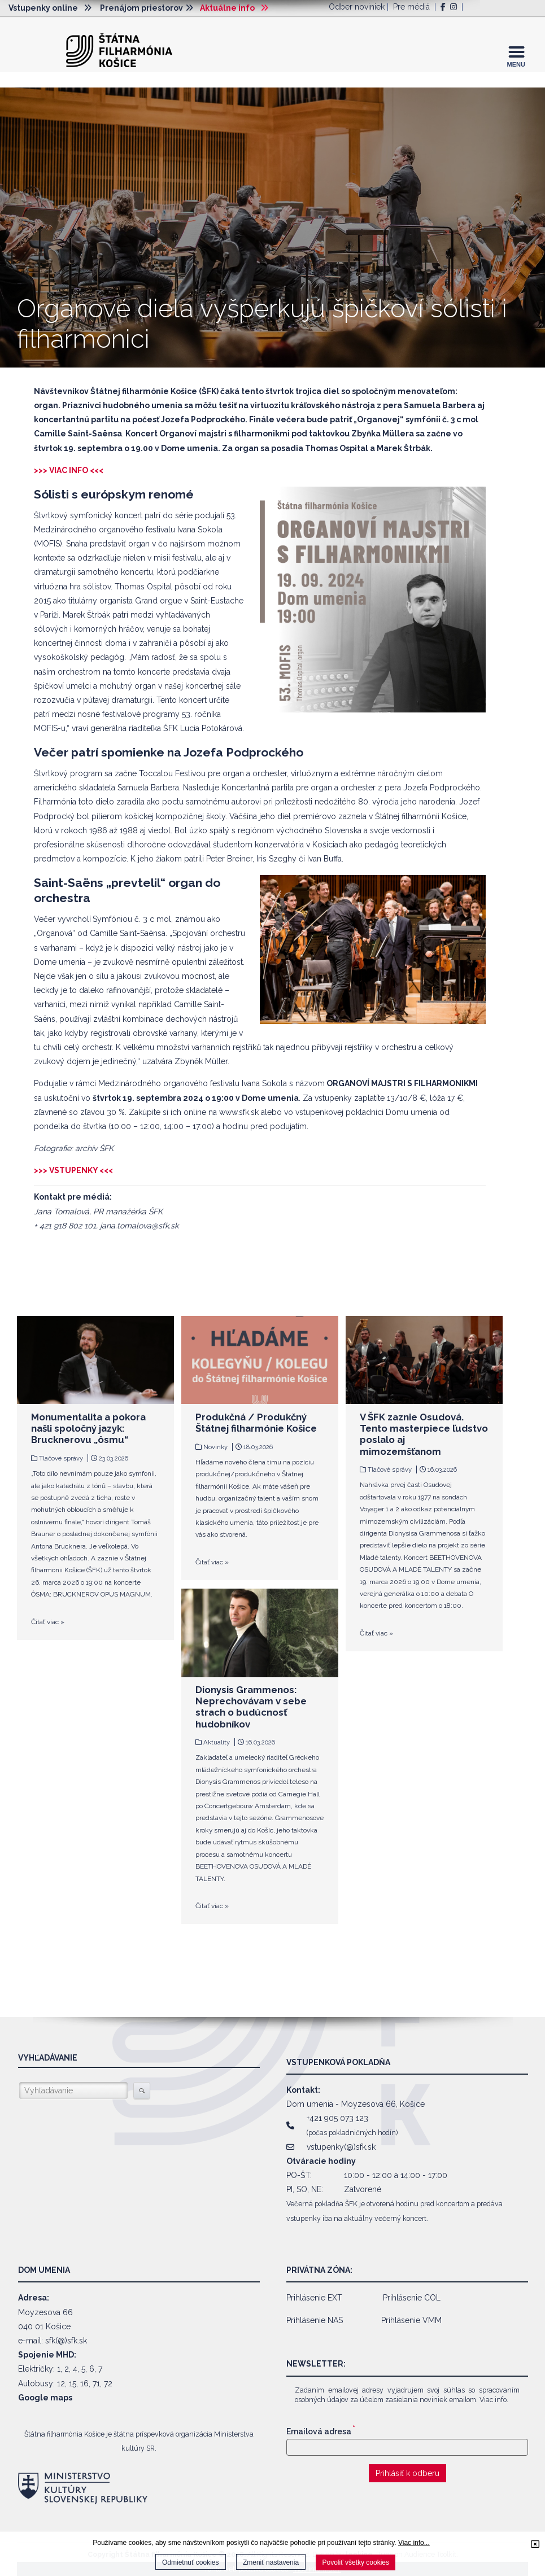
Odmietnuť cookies (190, 2562)
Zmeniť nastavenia (271, 2562)
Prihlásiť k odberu (407, 2473)
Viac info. (493, 2399)
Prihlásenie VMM (411, 2320)
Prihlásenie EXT (314, 2297)
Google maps (45, 2397)
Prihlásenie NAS (314, 2320)
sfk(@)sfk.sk (66, 2340)
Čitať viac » (47, 1622)
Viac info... (414, 2543)
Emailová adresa (320, 2431)
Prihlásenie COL (412, 2297)
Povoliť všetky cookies (355, 2562)
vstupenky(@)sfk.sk (341, 2146)
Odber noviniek (357, 6)
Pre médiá (411, 6)
